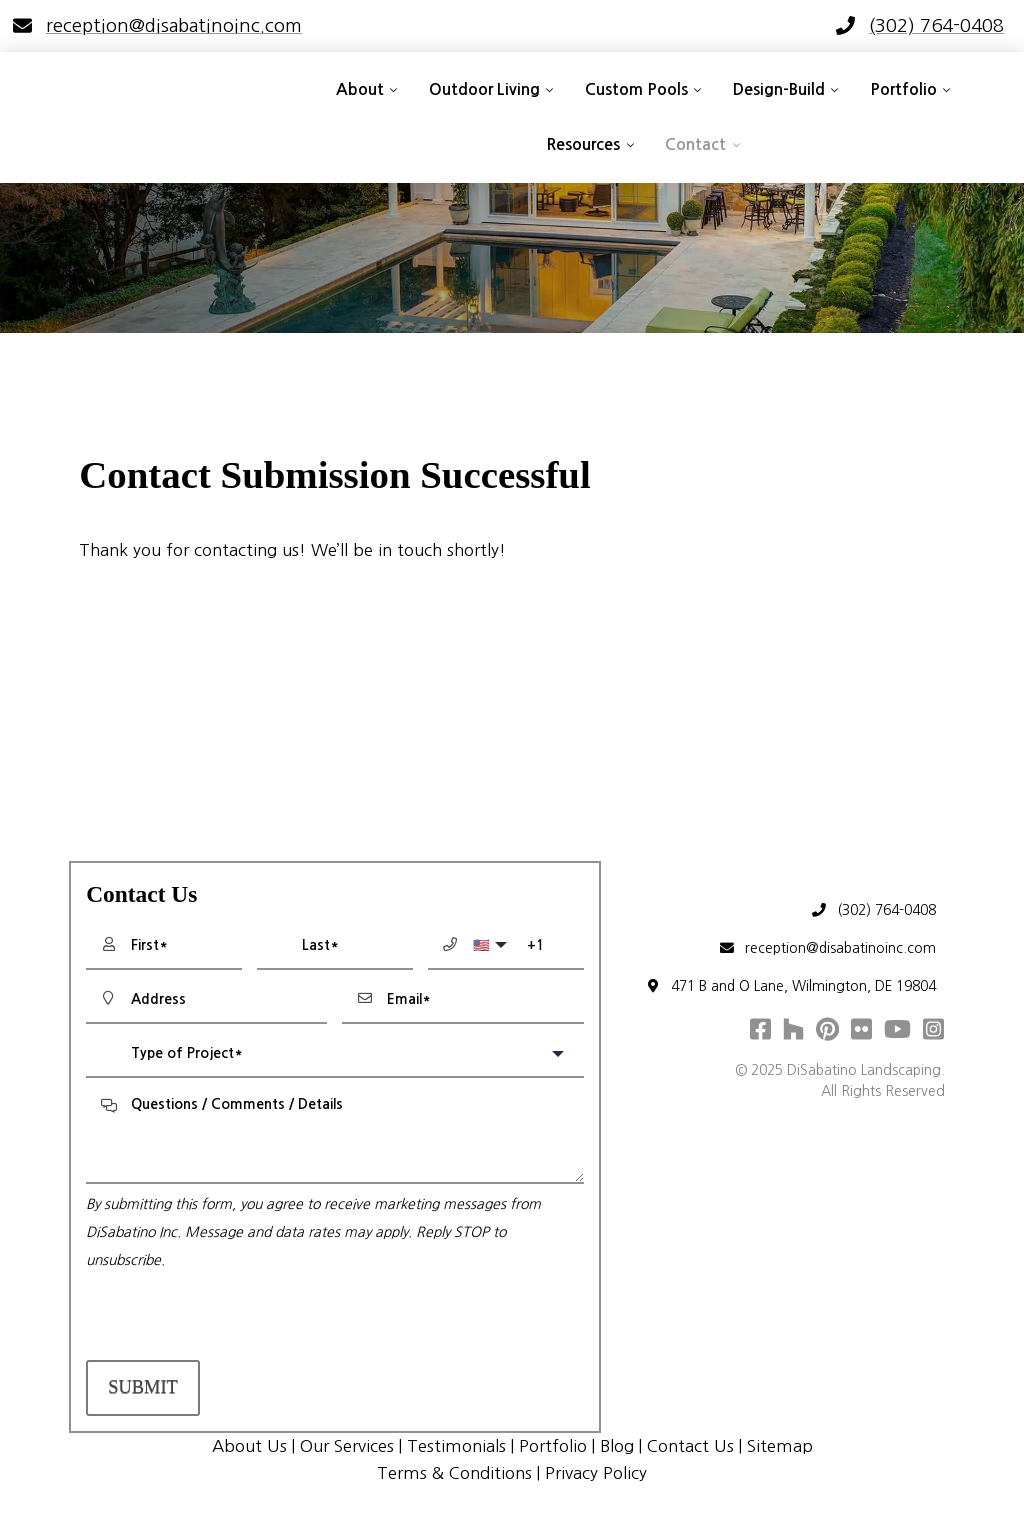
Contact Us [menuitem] (690, 1446)
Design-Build (779, 89)
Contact (695, 144)
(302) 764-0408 (872, 910)
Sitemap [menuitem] (780, 1446)
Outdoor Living (484, 89)
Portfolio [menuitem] (553, 1446)
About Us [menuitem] (249, 1446)
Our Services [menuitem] (347, 1446)
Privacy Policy (596, 1473)
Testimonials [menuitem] (456, 1446)
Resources (583, 144)
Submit (143, 1387)
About (360, 89)
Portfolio (903, 89)
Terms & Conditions (454, 1473)
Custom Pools (636, 89)
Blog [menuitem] (617, 1446)
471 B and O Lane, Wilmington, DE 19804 (789, 986)
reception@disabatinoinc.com (826, 948)
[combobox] (334, 1054)
